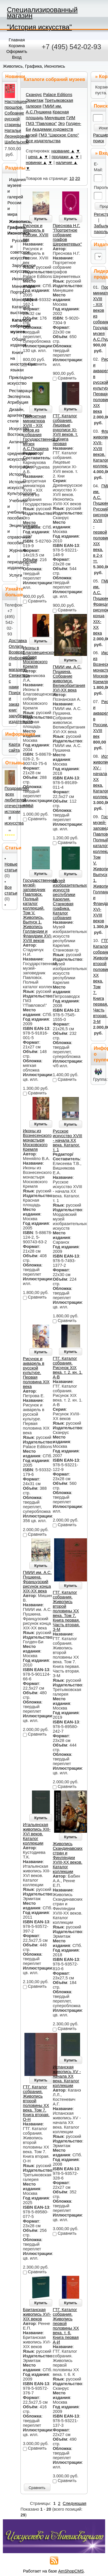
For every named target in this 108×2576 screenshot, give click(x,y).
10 (71, 178)
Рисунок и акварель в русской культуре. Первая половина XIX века (36, 1372)
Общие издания (12, 342)
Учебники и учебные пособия (11, 509)
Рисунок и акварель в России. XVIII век (35, 232)
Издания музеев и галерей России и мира (11, 197)
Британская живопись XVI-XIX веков (37, 2314)
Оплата (16, 646)
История (12, 474)
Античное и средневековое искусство (11, 451)
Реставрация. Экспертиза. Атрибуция (11, 396)
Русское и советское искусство (12, 249)
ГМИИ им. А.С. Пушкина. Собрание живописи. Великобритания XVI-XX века (69, 678)
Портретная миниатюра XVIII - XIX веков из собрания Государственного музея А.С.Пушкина (40, 432)
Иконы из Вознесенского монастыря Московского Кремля (37, 1140)
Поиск (101, 106)
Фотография (12, 466)
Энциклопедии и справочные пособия (11, 534)
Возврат (16, 652)
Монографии (13, 299)
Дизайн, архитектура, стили (11, 415)
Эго (61, 123)
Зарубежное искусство (12, 268)
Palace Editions (57, 94)
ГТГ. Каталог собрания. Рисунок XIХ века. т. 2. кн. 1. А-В (67, 1367)
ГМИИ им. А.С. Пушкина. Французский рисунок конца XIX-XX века (37, 1581)
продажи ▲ (63, 156)
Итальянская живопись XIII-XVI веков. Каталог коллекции (37, 1833)
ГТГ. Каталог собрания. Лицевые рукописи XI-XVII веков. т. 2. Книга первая (65, 430)
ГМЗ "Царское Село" (59, 135)
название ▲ (63, 151)
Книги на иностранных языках (12, 361)
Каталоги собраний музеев (12, 326)
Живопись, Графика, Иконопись (34, 66)
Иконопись (13, 278)
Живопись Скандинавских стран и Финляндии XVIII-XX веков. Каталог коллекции (67, 1857)
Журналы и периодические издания (11, 559)
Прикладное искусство (11, 380)
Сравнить (37, 2487)
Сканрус (34, 94)
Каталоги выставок (12, 310)
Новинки (15, 76)
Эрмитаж (34, 100)
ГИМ (71, 117)
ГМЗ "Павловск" (41, 123)
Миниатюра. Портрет (12, 289)
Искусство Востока (11, 431)
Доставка (18, 640)
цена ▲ (35, 156)
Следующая (74, 2503)
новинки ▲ (36, 162)
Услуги (12, 575)
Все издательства (43, 141)
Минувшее (55, 117)
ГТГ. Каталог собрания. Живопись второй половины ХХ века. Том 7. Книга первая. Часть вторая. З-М (66, 1611)
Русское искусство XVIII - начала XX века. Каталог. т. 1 (67, 1140)
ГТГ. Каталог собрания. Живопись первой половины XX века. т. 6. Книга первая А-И (66, 2325)
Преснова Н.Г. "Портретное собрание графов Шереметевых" (67, 234)
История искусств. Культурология (11, 488)
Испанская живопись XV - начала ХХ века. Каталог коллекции (67, 2076)
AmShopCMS (71, 2571)
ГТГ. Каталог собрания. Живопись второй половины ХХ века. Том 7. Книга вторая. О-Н (36, 2103)
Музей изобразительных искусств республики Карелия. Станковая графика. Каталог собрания (70, 899)
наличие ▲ (67, 162)
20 (77, 178)
